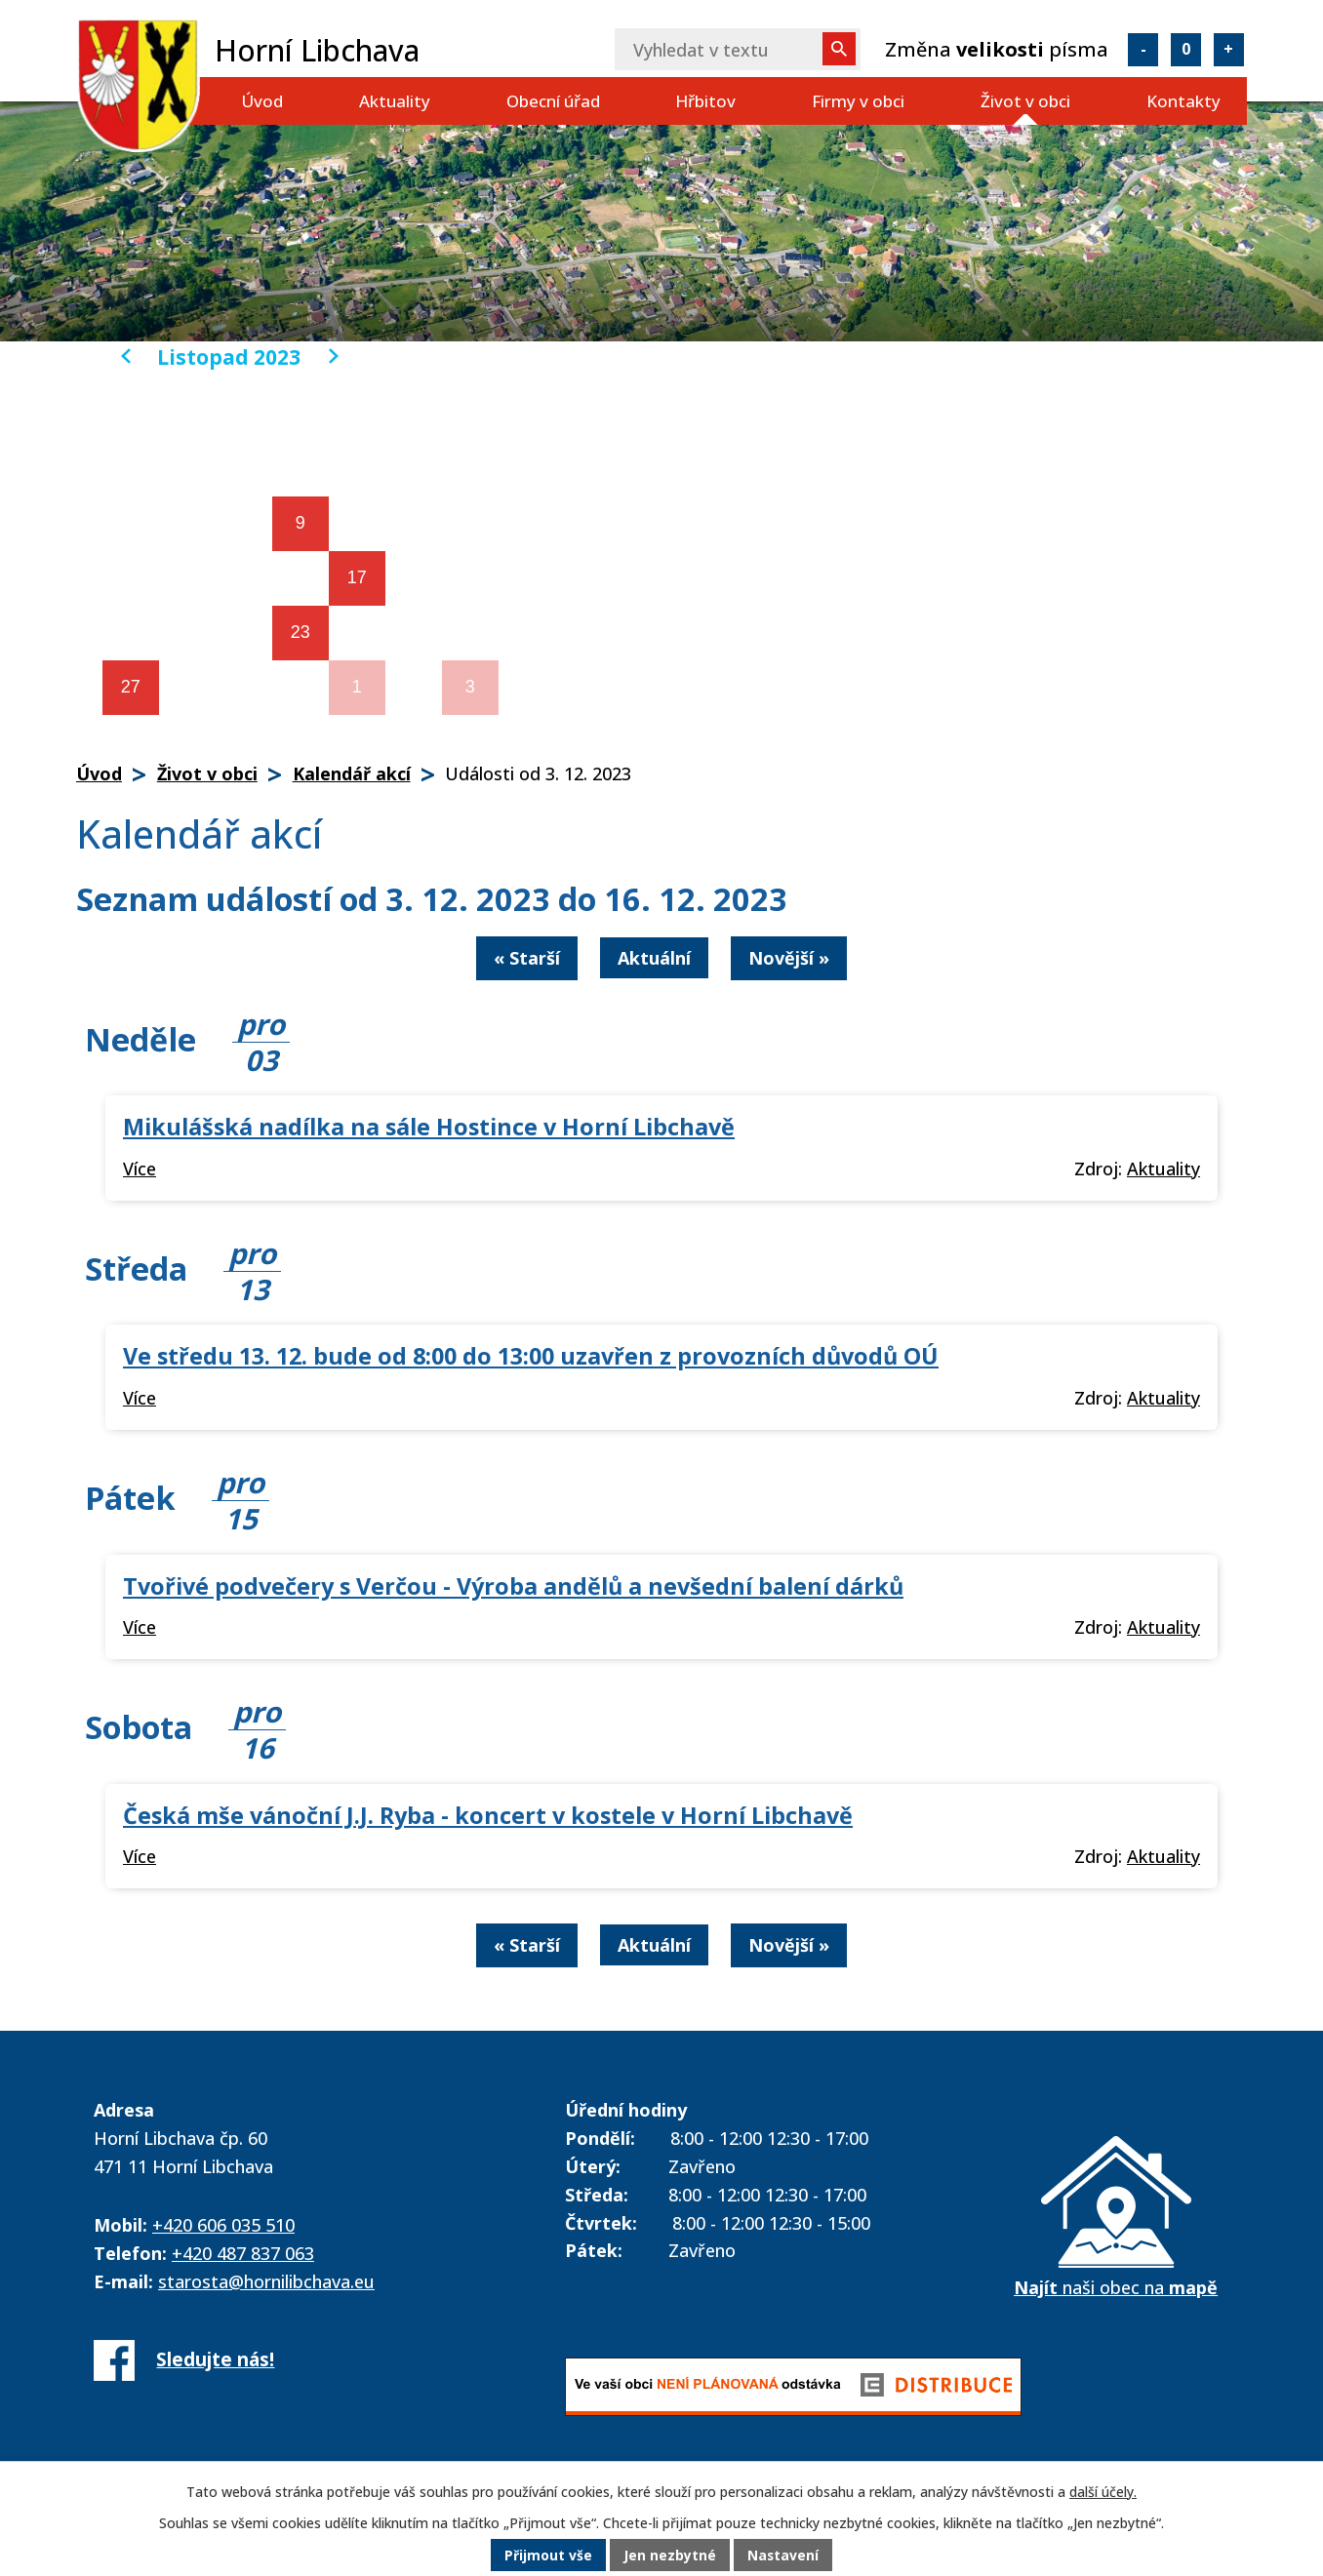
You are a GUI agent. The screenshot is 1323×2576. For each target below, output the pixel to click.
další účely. (1103, 2492)
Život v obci (1025, 101)
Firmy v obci (858, 101)
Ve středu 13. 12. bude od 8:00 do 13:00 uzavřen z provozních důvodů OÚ (531, 1355)
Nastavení (783, 2556)
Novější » (788, 958)
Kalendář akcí (352, 773)
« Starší (527, 958)
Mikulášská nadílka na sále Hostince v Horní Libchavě (429, 1126)
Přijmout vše (548, 2556)
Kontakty (1183, 101)
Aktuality (394, 101)
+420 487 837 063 (243, 2253)
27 (130, 686)
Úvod (262, 101)
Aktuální (654, 958)
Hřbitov (705, 101)
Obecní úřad (553, 101)
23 (300, 632)
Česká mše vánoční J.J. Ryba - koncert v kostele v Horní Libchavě (488, 1815)
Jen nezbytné (669, 2556)
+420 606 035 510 (223, 2225)
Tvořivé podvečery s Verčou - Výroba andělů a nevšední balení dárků (513, 1586)
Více (139, 1168)
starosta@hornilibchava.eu (266, 2281)
